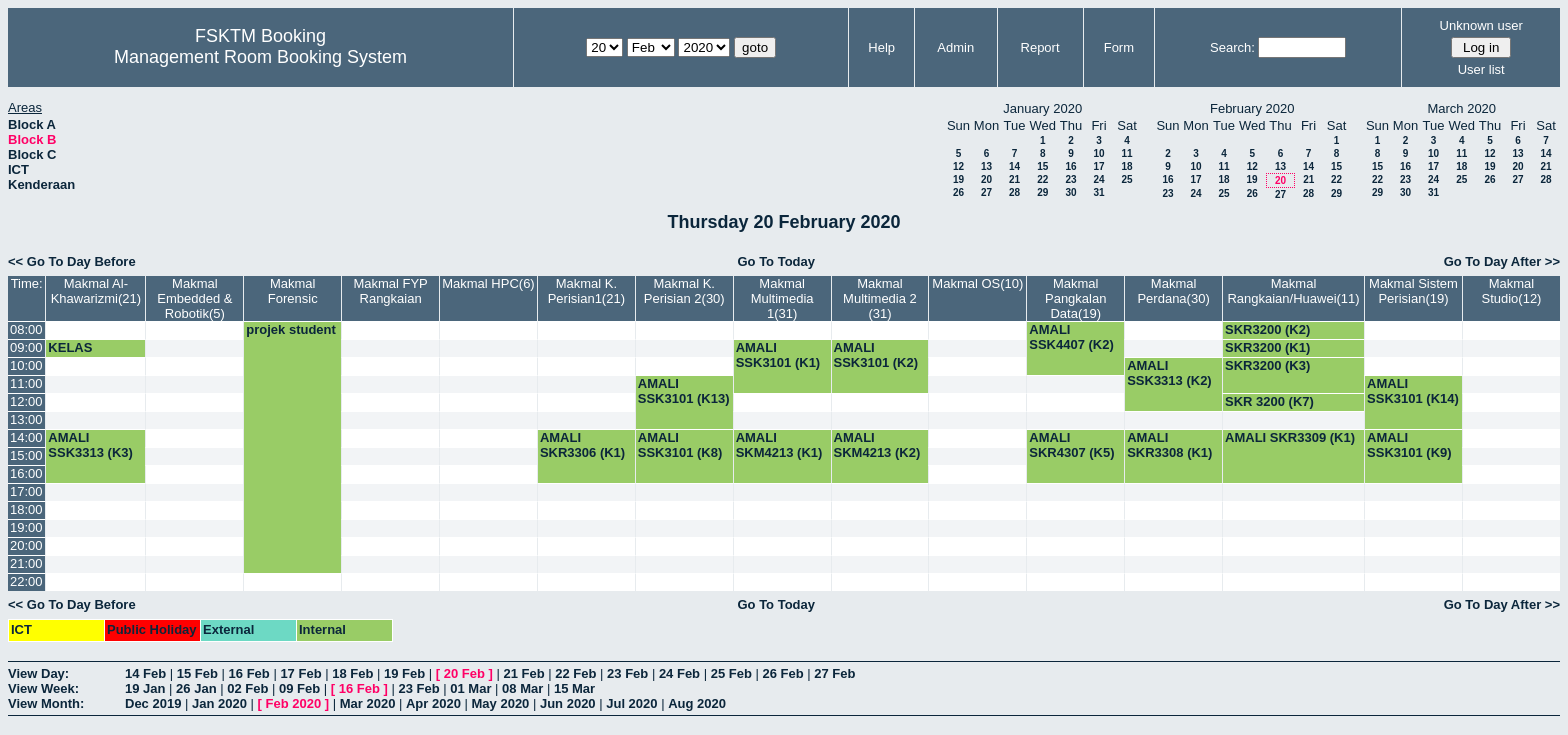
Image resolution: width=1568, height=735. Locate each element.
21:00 (26, 563)
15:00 (26, 455)
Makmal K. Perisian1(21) (586, 291)
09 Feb (299, 688)
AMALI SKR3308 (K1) (1169, 445)
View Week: (43, 688)
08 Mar (522, 688)
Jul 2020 (631, 703)
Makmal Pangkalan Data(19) (1075, 298)
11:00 (26, 383)
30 (1070, 192)
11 (1126, 153)
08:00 (26, 329)
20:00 (26, 545)
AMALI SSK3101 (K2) (876, 355)
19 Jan (145, 688)
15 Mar (574, 688)
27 (986, 192)
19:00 (26, 527)
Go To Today (776, 261)
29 (1042, 192)
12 (958, 166)
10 (1098, 153)
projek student (291, 329)
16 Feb (249, 673)
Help (881, 47)
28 (1014, 192)
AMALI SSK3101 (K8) (680, 445)
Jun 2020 (568, 703)
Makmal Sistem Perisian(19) (1413, 291)
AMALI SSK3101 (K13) (684, 391)
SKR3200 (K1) (1267, 347)
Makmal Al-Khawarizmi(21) (96, 291)
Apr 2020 (433, 703)
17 (1098, 166)
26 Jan (196, 688)
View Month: (46, 703)
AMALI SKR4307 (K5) (1071, 445)
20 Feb (464, 673)
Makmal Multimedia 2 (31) (880, 298)
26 (958, 192)
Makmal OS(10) (977, 283)
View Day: (38, 673)
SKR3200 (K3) (1267, 365)
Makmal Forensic (293, 291)
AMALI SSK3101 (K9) (1409, 445)
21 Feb (523, 673)
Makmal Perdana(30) (1173, 291)
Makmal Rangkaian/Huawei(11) (1293, 291)
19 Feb (404, 673)
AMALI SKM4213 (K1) (779, 445)
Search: (1232, 47)
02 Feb (247, 688)
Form (1119, 47)
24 (1098, 179)
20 (986, 179)
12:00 (26, 401)
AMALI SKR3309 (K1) (1290, 437)
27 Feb (834, 673)
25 (1126, 179)
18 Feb (352, 673)
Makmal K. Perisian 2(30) (684, 291)
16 (1070, 166)
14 (1014, 166)
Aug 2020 (697, 703)
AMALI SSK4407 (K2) (1071, 337)
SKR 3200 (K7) (1269, 401)
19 (958, 179)
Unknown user (1481, 25)
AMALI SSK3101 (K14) (1413, 391)
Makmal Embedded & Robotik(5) (194, 298)
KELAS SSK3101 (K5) (90, 355)
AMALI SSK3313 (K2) (1169, 373)
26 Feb (782, 673)
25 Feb (731, 673)
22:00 (26, 581)
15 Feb (197, 673)
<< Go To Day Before (72, 261)
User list (1481, 69)
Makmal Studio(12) (1511, 291)
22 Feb (575, 673)
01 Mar (470, 688)
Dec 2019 (153, 703)
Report (1040, 47)
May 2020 (501, 703)
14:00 (26, 437)
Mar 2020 (368, 703)
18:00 (26, 509)
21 (1014, 179)
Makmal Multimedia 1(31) (782, 298)
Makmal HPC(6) (488, 283)
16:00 (26, 473)
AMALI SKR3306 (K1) (582, 445)
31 (1098, 192)
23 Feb (627, 673)
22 (1042, 179)
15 (1042, 166)
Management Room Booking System (260, 57)
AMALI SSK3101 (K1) (778, 355)
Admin (955, 47)
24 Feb (679, 673)
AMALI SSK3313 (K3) (90, 445)
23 (1070, 179)
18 (1126, 166)
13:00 (26, 419)
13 (986, 166)
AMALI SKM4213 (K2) (877, 445)
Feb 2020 (294, 703)
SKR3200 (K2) (1267, 329)
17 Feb (300, 673)
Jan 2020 (219, 703)
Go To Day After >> (1502, 261)
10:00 (26, 365)
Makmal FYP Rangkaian (390, 291)
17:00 (26, 491)
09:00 (26, 347)
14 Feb (145, 673)
